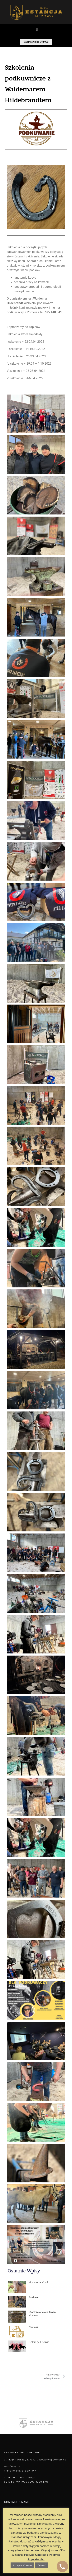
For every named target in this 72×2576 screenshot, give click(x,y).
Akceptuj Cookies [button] (22, 2565)
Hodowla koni (38, 2282)
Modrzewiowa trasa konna (42, 2313)
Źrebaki (34, 2297)
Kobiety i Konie (39, 2342)
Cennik (34, 2327)
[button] (37, 29)
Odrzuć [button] (42, 2565)
